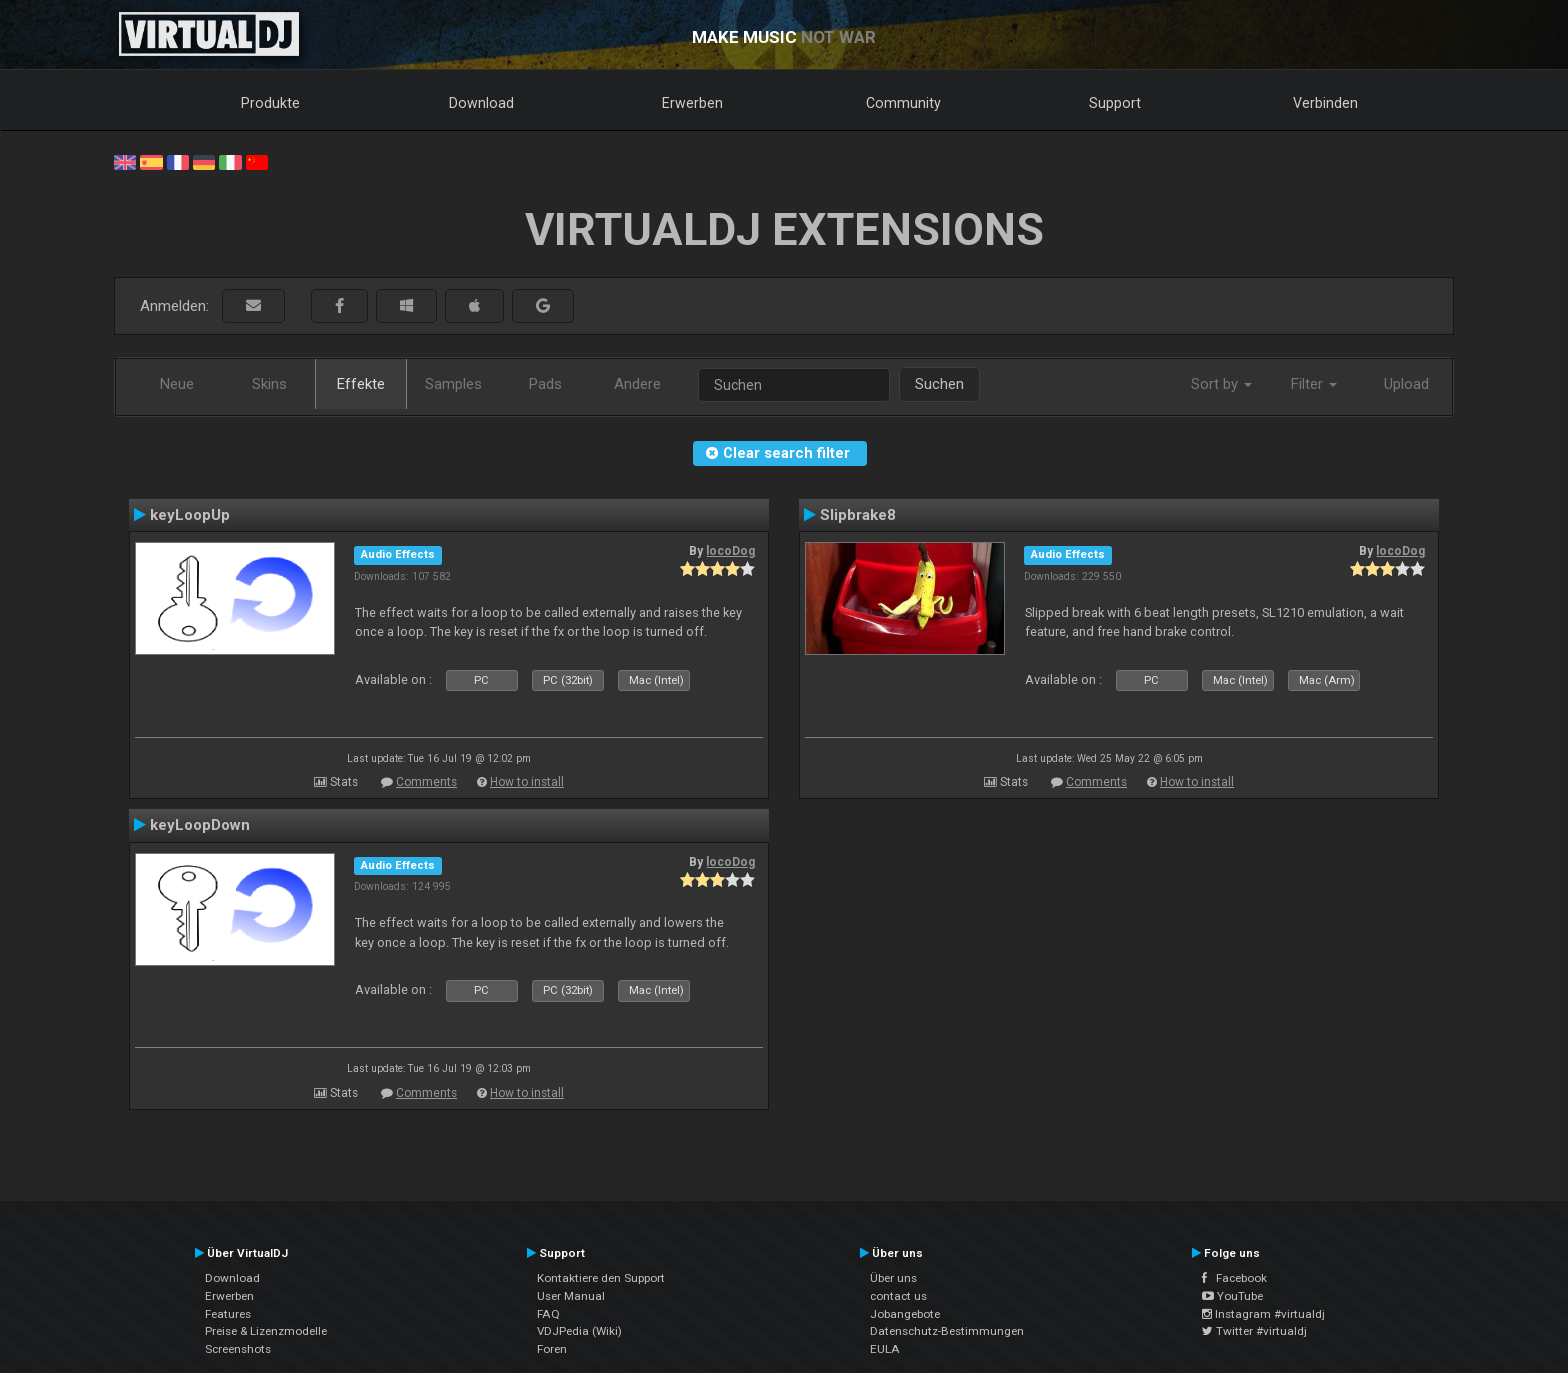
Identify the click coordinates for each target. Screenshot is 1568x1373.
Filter (1314, 384)
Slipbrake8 (858, 515)
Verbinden (1325, 103)
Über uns (893, 1278)
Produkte (270, 103)
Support (1115, 103)
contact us (898, 1296)
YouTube (1232, 1296)
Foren (552, 1349)
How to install (527, 782)
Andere (637, 384)
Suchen (939, 384)
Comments (426, 782)
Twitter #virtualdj (1254, 1331)
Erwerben (692, 103)
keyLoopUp (190, 515)
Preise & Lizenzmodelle (266, 1331)
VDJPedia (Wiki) (579, 1331)
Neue (177, 384)
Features (228, 1314)
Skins (269, 384)
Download (481, 103)
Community (903, 103)
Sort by (1221, 384)
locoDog (730, 551)
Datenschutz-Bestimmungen (947, 1331)
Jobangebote (905, 1314)
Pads (545, 384)
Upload (1406, 384)
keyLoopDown (200, 825)
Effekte (361, 384)
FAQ (548, 1314)
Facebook (1234, 1278)
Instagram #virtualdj (1263, 1314)
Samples (453, 384)
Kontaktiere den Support (601, 1278)
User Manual (571, 1296)
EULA (885, 1349)
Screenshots (238, 1349)
